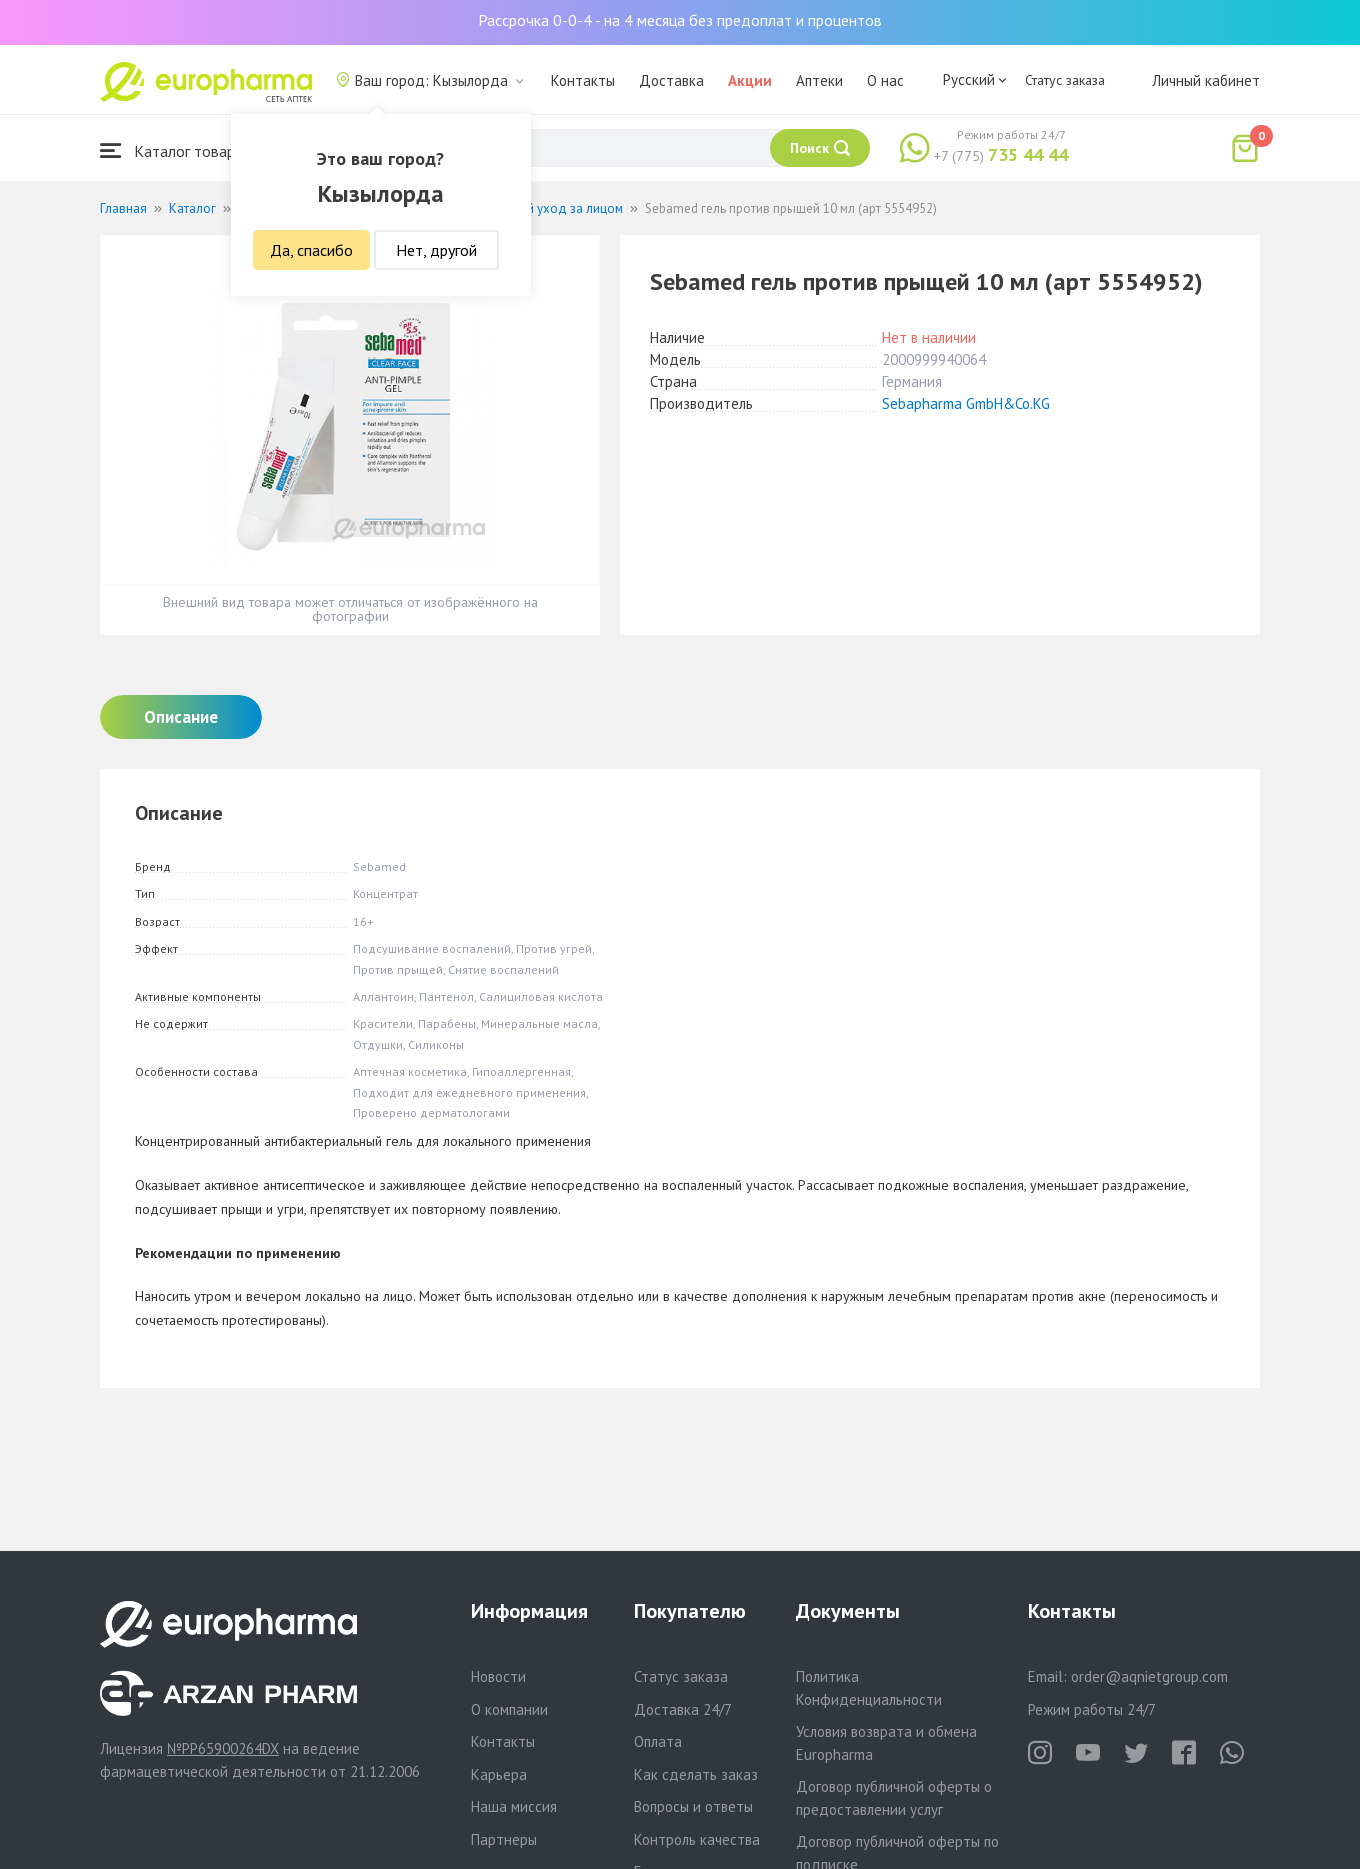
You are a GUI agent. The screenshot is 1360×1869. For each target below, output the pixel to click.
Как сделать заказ (696, 1774)
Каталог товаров (176, 150)
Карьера (499, 1774)
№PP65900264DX (223, 1748)
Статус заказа (1065, 80)
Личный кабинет (1206, 80)
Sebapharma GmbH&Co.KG (966, 403)
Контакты (583, 80)
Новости (498, 1676)
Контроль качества (697, 1839)
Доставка (671, 80)
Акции (750, 80)
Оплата (658, 1741)
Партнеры (504, 1839)
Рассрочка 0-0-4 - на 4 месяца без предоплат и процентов (680, 20)
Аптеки (819, 80)
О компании (509, 1709)
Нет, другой (436, 250)
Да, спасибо (311, 250)
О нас (885, 80)
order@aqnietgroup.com (1149, 1676)
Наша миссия (514, 1806)
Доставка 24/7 (683, 1709)
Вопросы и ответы (693, 1806)
